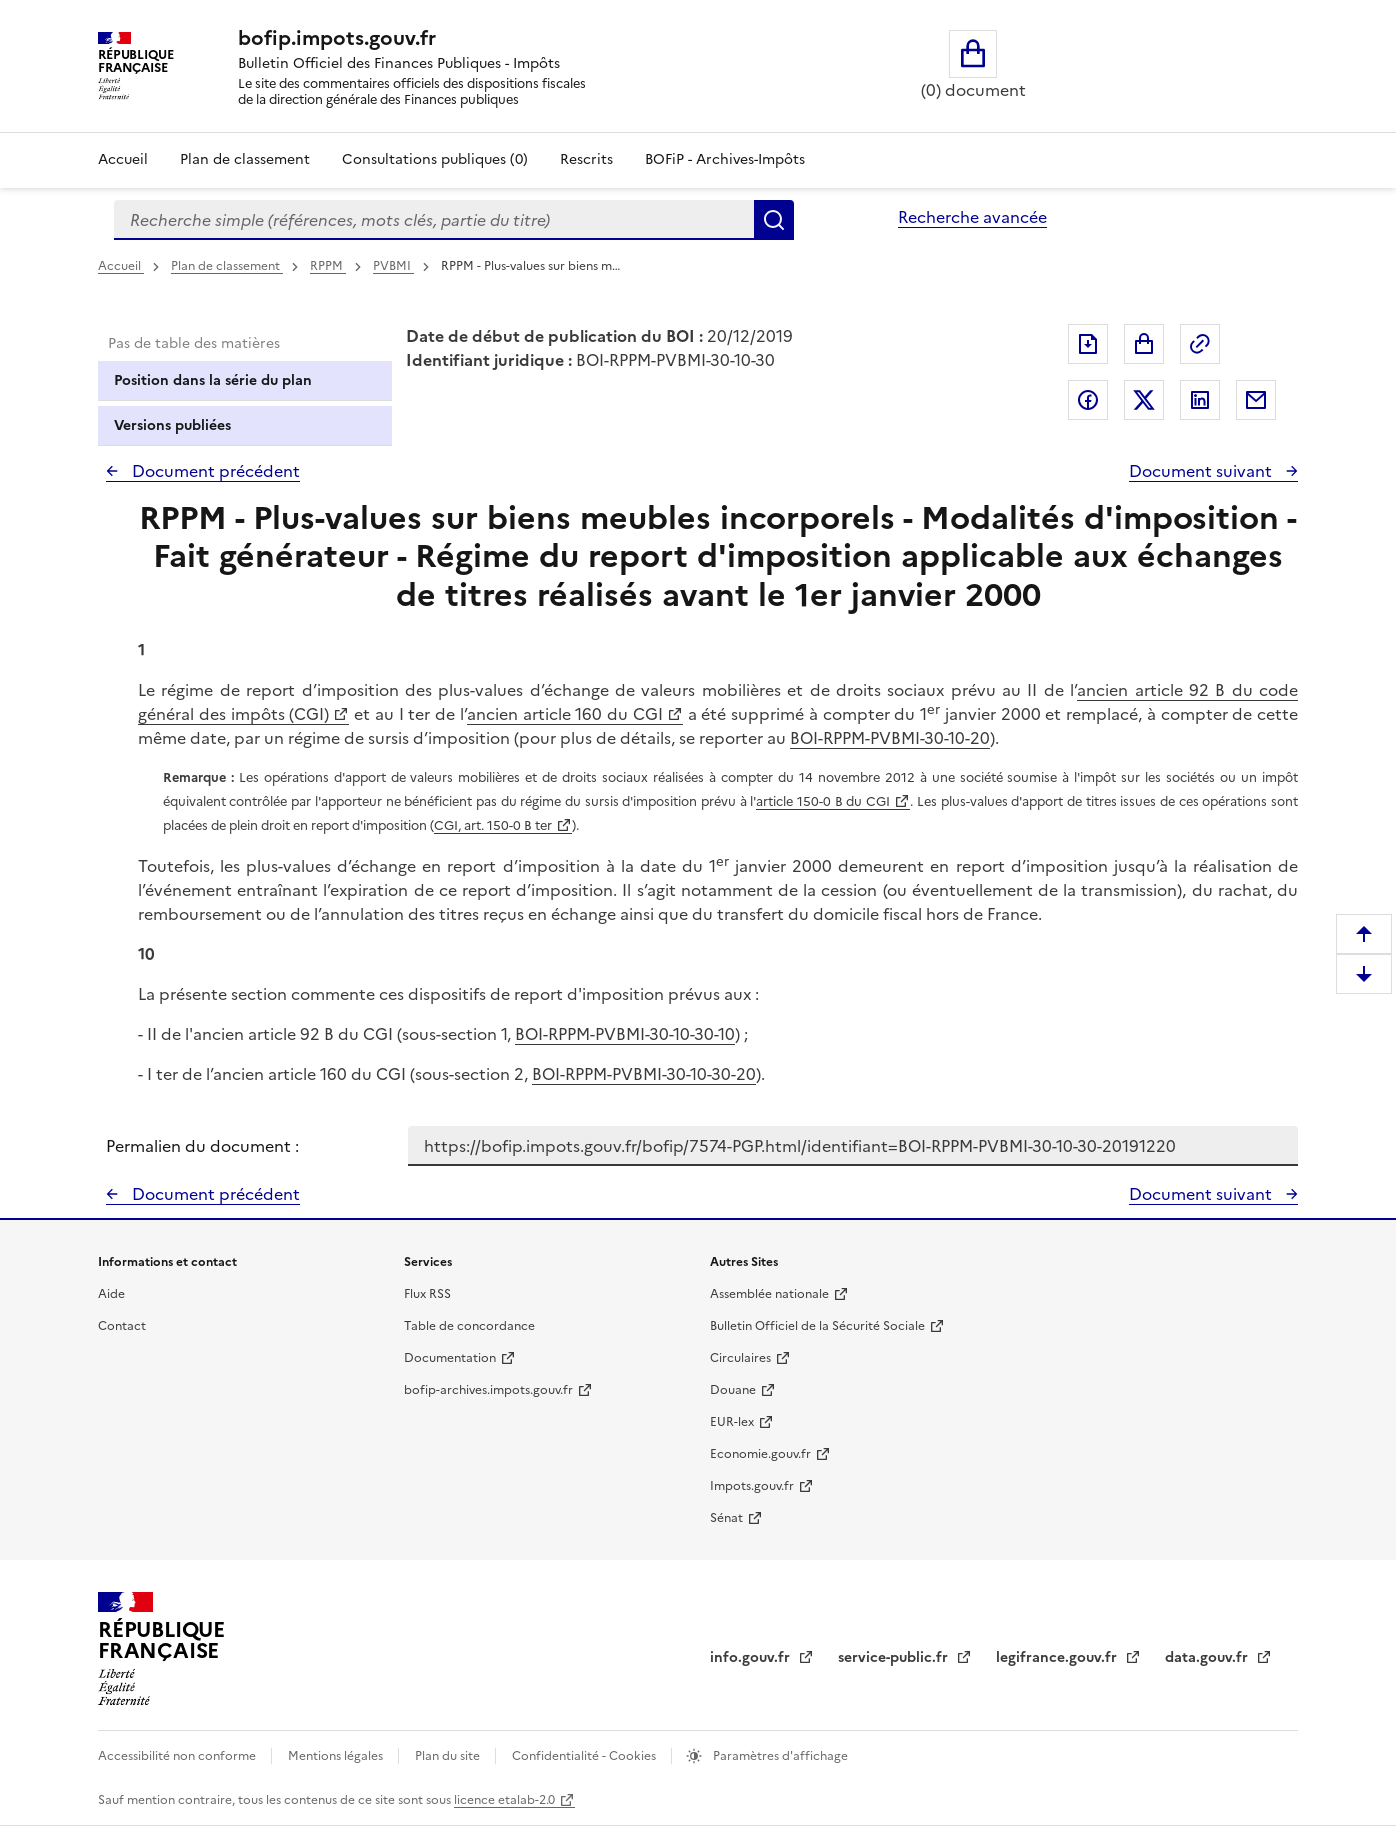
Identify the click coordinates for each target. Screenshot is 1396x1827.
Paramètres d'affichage (779, 1756)
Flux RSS (427, 1294)
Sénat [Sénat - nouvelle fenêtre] (726, 1518)
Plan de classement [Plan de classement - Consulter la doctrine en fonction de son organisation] (245, 159)
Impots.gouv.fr (752, 1486)
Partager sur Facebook (1088, 400)
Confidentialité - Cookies (585, 1756)
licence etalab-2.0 (504, 1800)
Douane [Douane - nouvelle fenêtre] (733, 1390)
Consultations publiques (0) (435, 159)
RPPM (328, 266)
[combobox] (434, 220)
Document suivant (1202, 471)
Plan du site (449, 1756)
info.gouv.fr (752, 1657)
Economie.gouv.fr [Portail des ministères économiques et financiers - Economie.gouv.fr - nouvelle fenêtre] (760, 1454)
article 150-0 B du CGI (823, 801)
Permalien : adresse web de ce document (1200, 344)
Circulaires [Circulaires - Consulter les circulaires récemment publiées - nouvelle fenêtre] (740, 1358)
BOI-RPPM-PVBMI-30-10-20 (890, 738)
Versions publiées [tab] (172, 425)
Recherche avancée (972, 217)
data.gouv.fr (1208, 1657)
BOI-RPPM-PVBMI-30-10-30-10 (625, 1034)
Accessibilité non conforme (178, 1756)
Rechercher (774, 220)
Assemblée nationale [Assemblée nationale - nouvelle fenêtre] (769, 1294)
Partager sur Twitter (1144, 400)
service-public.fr (895, 1657)
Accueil (123, 159)
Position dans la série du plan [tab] (213, 380)
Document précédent (214, 471)
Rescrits (586, 159)
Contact (122, 1326)
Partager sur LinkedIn (1200, 400)
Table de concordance (469, 1326)
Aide (111, 1294)
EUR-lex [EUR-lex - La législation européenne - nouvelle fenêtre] (732, 1422)
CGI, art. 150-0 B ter (493, 825)
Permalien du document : (202, 1146)
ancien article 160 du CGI (565, 714)
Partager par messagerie (1256, 400)
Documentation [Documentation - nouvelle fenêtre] (450, 1358)
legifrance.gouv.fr (1058, 1657)
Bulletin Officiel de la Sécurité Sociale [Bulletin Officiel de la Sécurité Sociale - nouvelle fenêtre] (817, 1326)
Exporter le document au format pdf (1088, 344)
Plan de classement (227, 266)
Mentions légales (337, 1756)
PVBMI (393, 266)
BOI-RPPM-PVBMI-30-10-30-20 (644, 1074)
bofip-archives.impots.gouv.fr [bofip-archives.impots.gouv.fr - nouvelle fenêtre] (488, 1390)
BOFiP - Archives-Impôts (725, 159)
